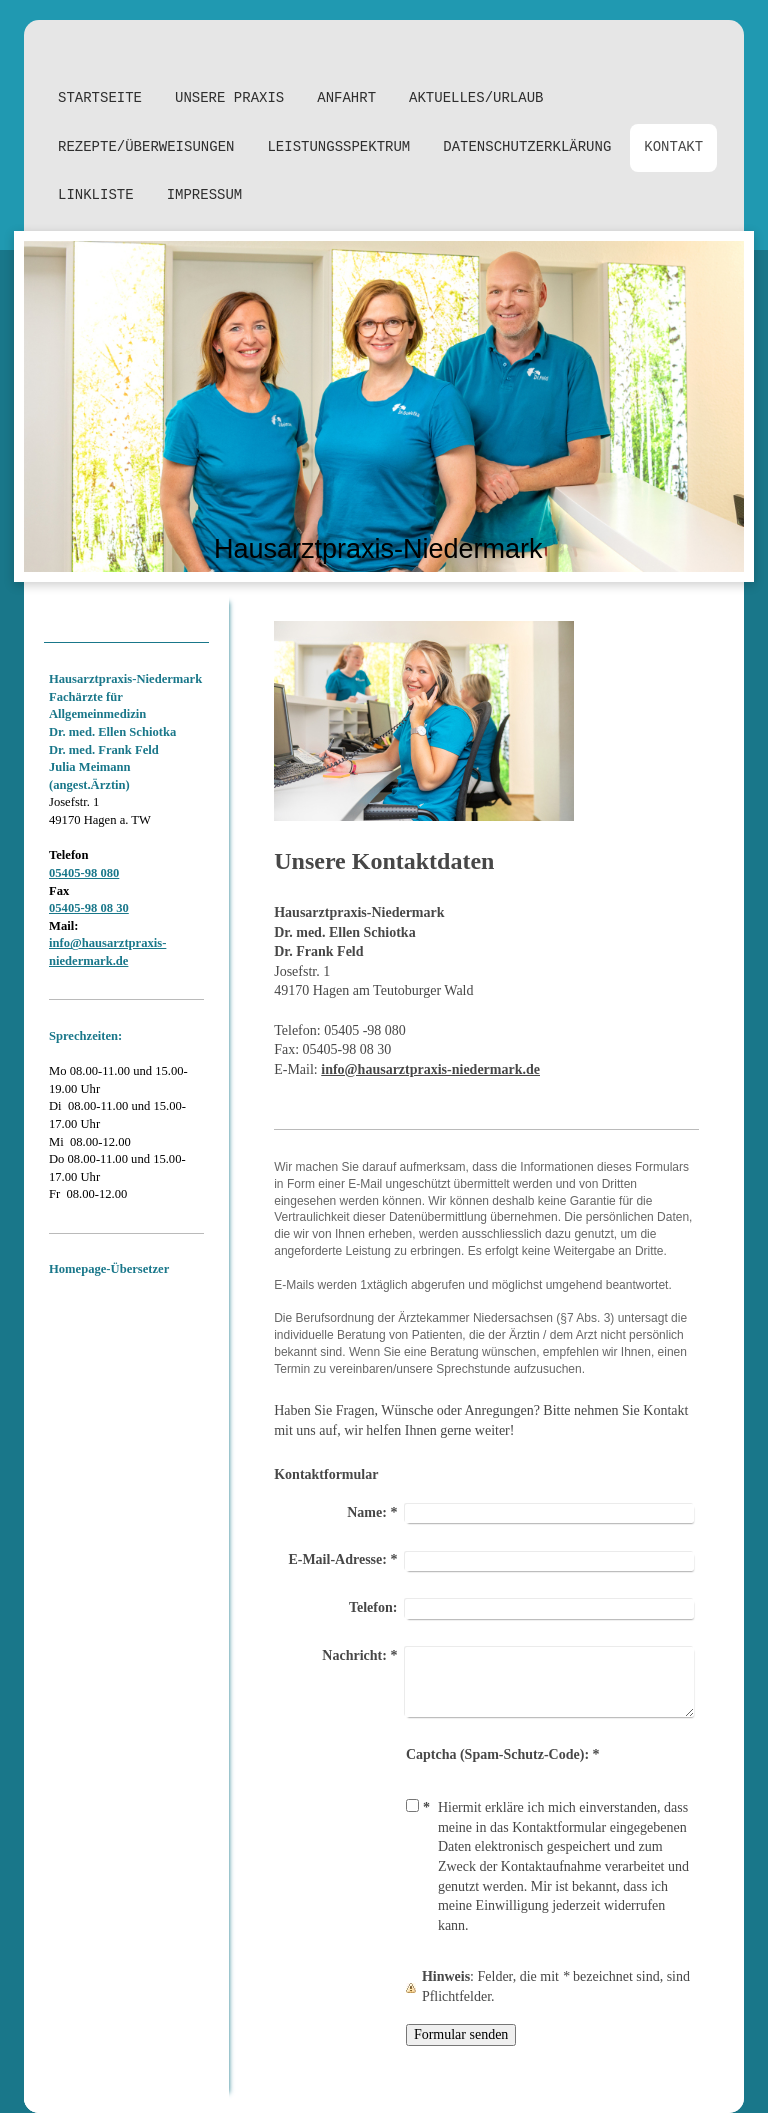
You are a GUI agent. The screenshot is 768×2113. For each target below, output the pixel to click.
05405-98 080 (84, 873)
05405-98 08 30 (89, 908)
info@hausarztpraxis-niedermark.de (430, 1069)
